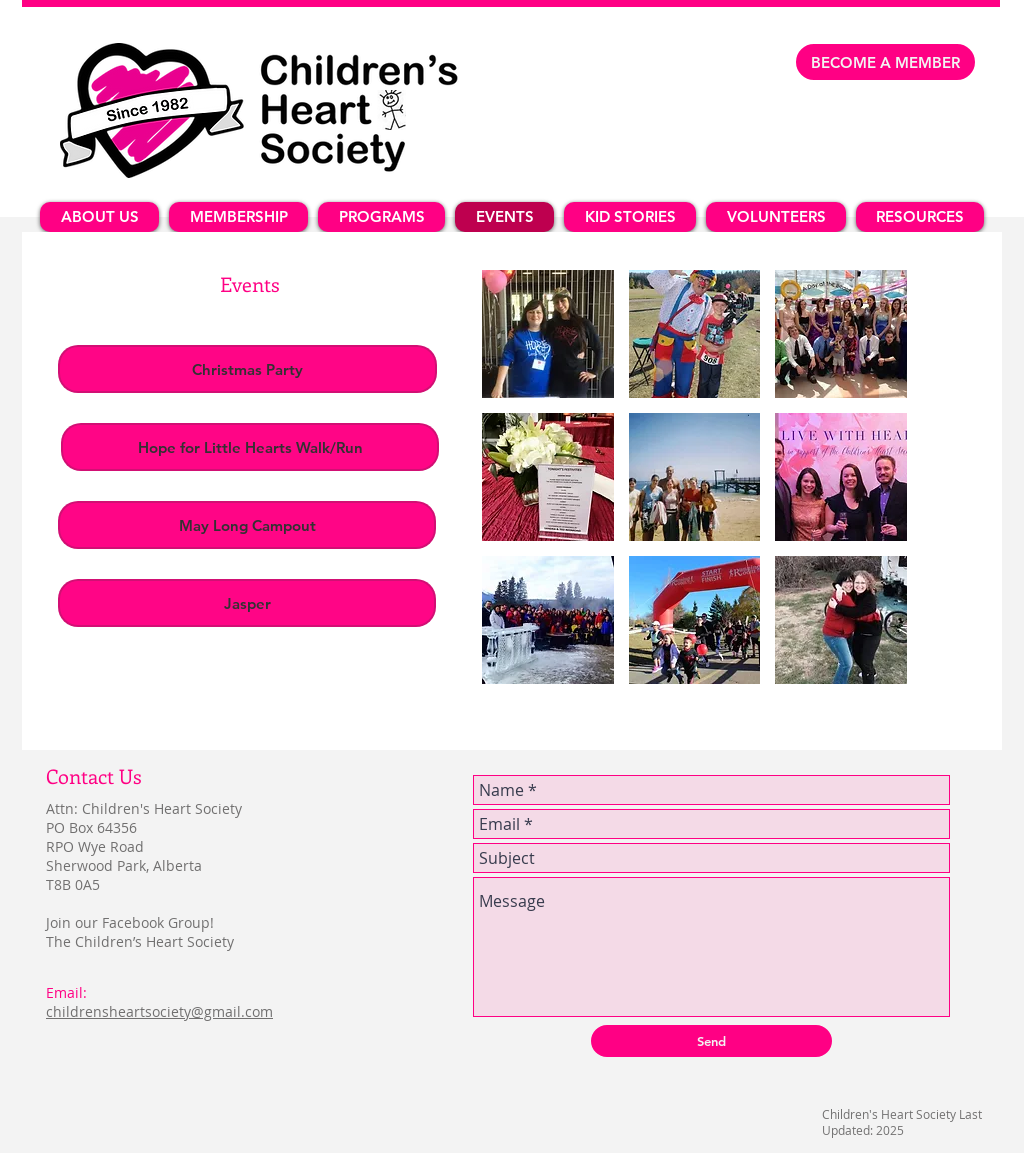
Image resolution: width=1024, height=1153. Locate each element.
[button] (548, 334)
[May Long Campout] (247, 525)
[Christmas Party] (247, 369)
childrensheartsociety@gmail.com (159, 1011)
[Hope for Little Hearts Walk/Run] (250, 447)
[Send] (711, 1041)
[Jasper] (247, 603)
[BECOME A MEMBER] (885, 62)
